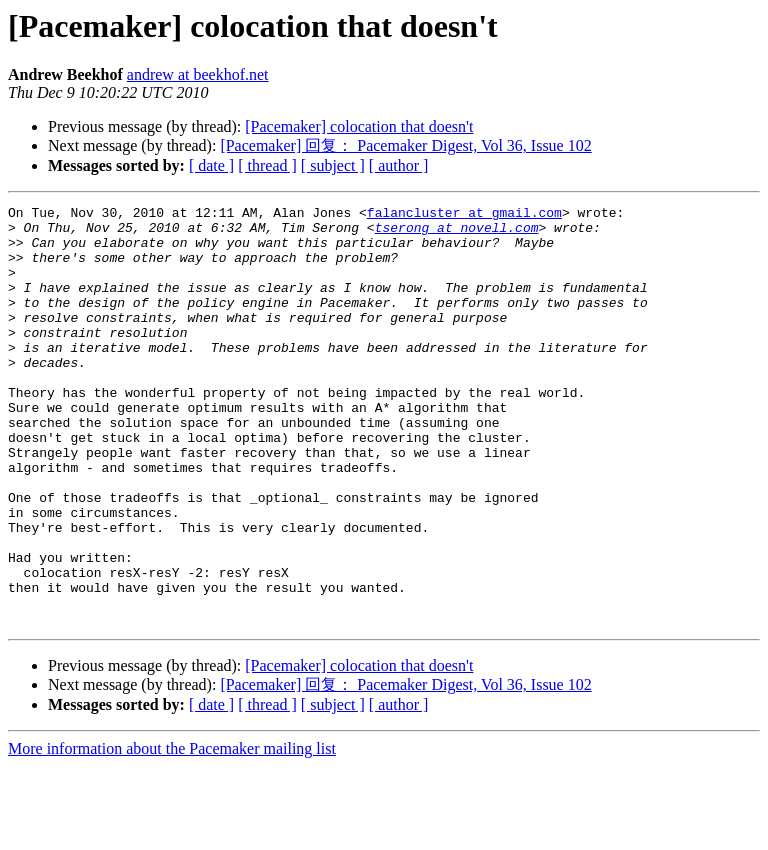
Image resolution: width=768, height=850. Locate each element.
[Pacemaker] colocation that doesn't (359, 126)
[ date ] (211, 165)
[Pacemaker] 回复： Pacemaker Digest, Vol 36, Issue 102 (405, 145)
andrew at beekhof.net (198, 74)
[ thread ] (267, 165)
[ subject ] (333, 165)
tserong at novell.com (457, 233)
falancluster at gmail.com (464, 215)
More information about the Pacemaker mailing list (172, 832)
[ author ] (399, 165)
